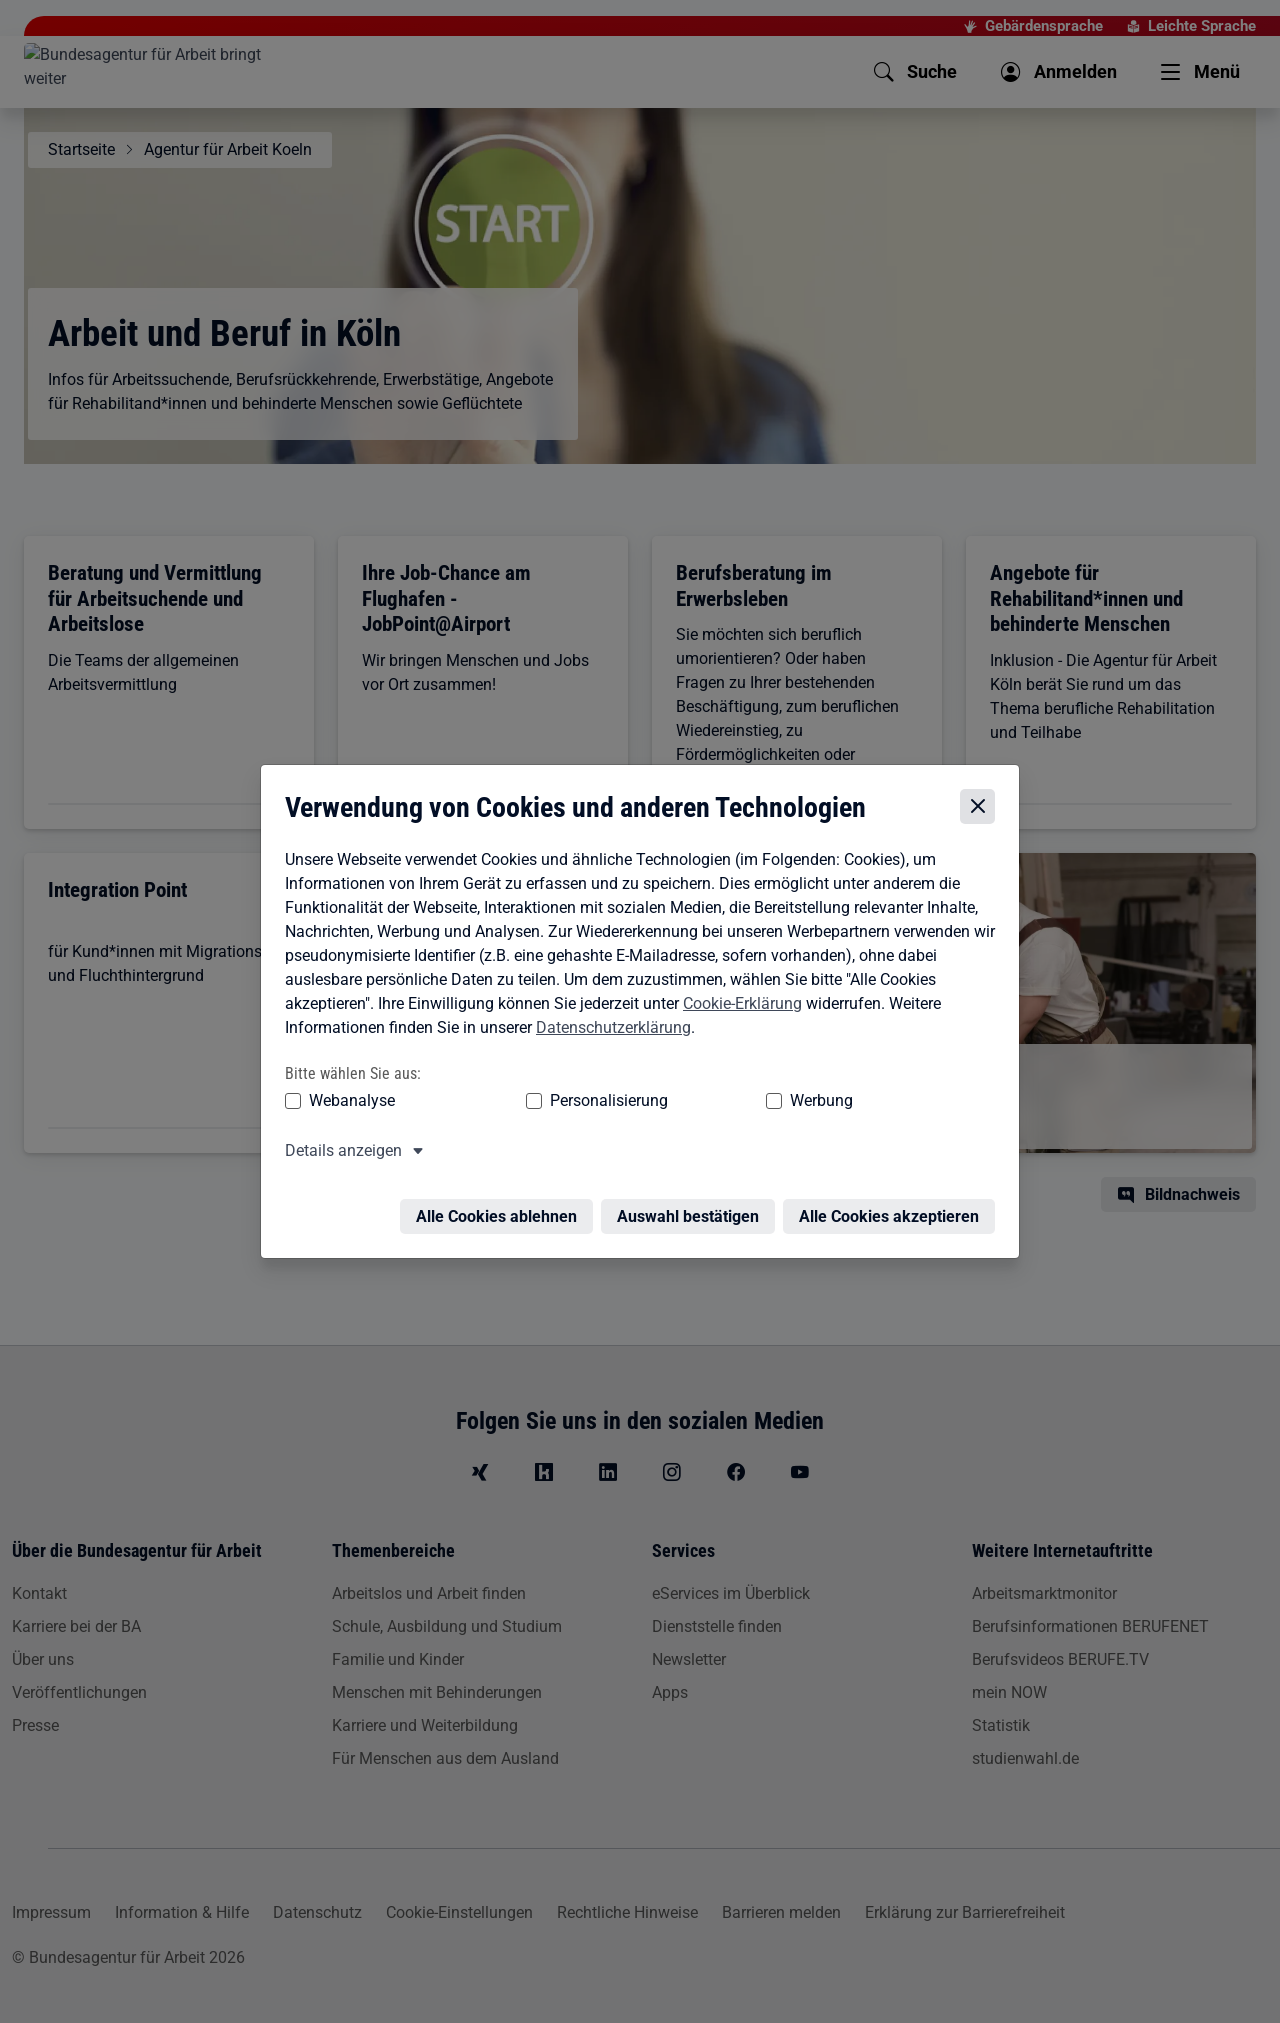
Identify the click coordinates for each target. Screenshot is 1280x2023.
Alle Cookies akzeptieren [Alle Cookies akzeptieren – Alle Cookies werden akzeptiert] (894, 1208)
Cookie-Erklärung (737, 1007)
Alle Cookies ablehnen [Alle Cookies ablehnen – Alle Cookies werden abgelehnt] (501, 1208)
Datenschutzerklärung (608, 1031)
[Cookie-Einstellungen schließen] (982, 810)
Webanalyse (347, 1104)
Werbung (703, 1104)
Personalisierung (547, 1104)
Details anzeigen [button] (338, 1154)
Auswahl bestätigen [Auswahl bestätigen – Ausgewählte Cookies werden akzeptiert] (693, 1208)
